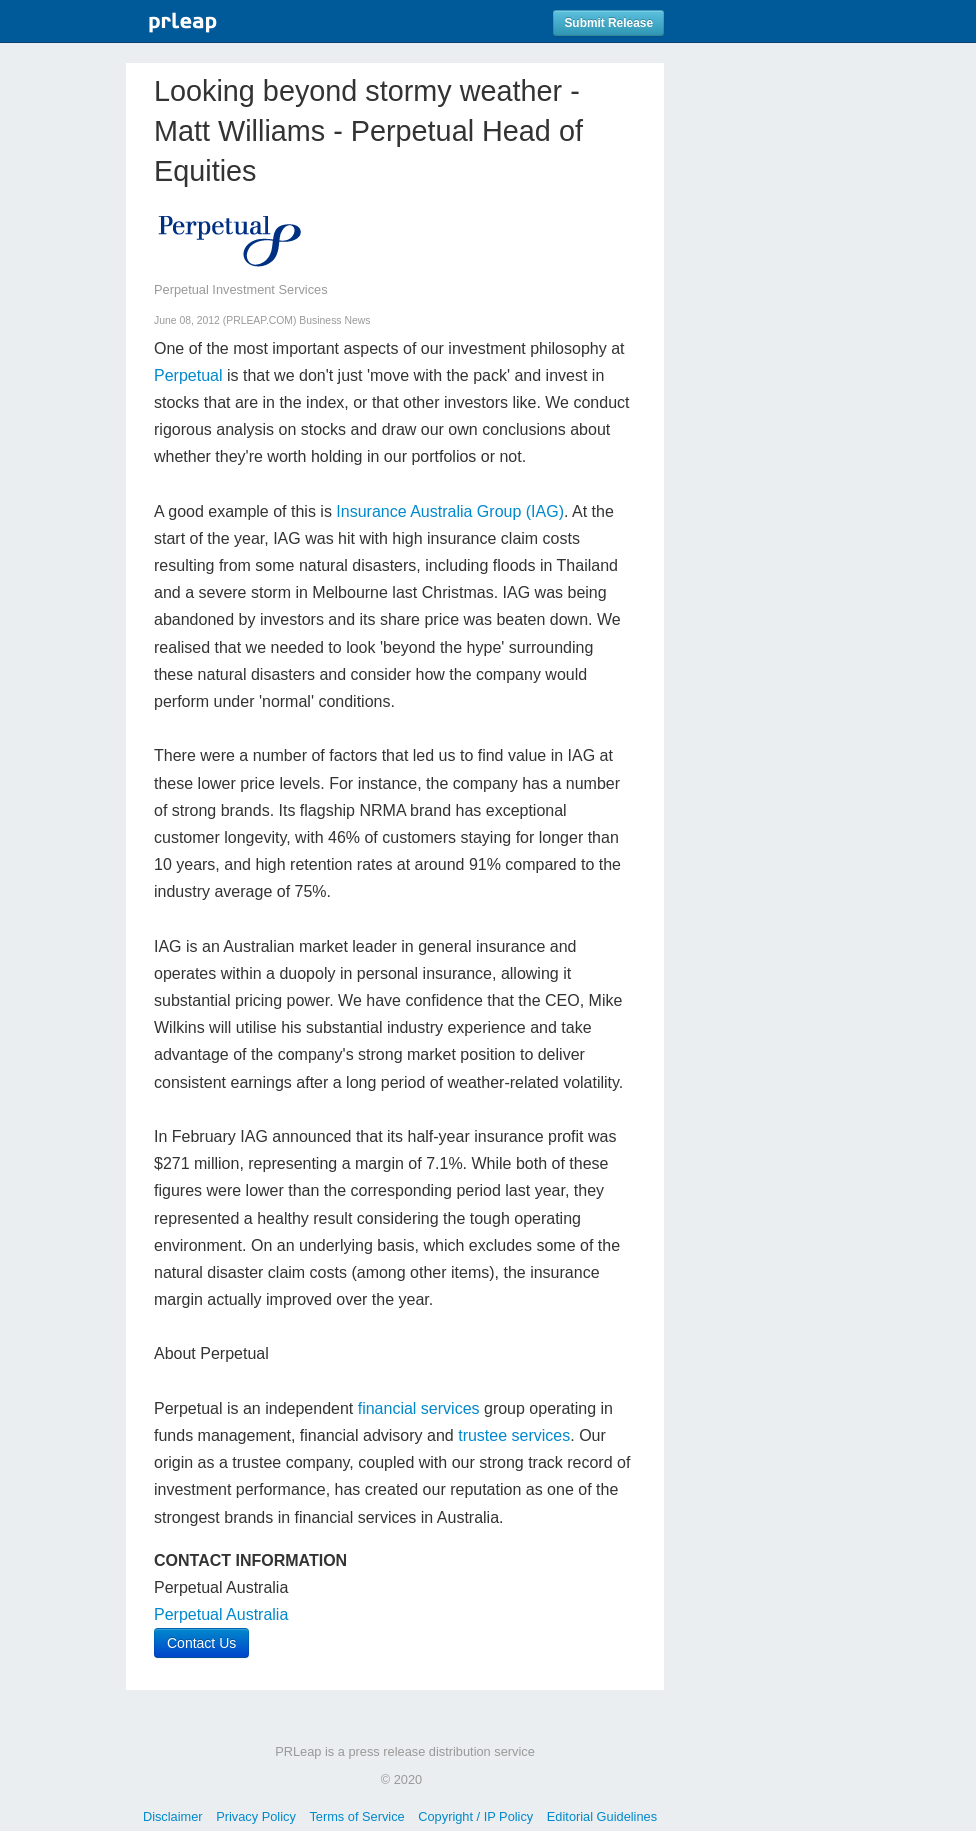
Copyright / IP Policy (475, 1816)
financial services (416, 1408)
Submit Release (608, 23)
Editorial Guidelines (602, 1816)
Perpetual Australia (221, 1614)
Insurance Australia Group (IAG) (450, 511)
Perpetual (188, 375)
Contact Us (201, 1643)
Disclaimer (173, 1816)
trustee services (514, 1435)
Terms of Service (356, 1816)
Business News (334, 320)
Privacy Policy (256, 1816)
